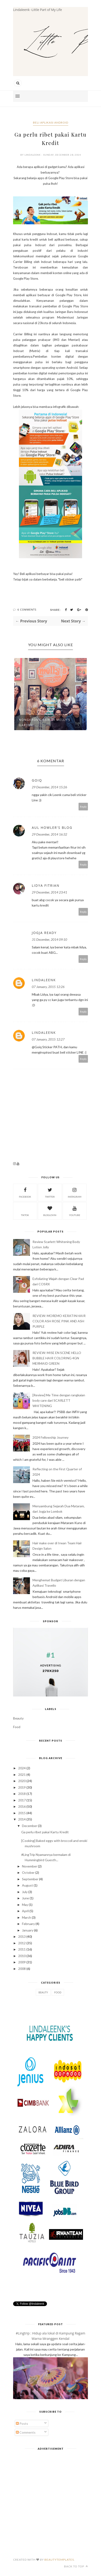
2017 (22, 1800)
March (26, 1917)
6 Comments (27, 609)
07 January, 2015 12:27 (48, 1039)
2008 (22, 1969)
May (25, 1905)
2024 (22, 1768)
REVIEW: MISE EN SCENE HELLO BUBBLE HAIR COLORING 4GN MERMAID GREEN (56, 1358)
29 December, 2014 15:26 (49, 787)
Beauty (18, 1718)
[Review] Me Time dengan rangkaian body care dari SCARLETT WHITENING (58, 1400)
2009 (22, 1962)
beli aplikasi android (50, 122)
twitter (50, 1192)
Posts (22, 2423)
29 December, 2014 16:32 (49, 834)
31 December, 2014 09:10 (49, 939)
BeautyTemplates (59, 2559)
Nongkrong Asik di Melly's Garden (44, 722)
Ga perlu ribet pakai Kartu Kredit (45, 1832)
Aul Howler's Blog (52, 827)
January (27, 1930)
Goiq (37, 780)
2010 (22, 1956)
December (29, 1826)
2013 (22, 1936)
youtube (74, 1210)
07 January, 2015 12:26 (48, 987)
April (25, 1911)
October (28, 1872)
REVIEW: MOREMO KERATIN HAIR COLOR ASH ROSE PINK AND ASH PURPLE (59, 1321)
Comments (26, 2432)
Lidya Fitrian (45, 885)
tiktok (25, 1210)
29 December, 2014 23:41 (49, 892)
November (29, 1866)
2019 (22, 1787)
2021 (22, 1775)
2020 (22, 1781)
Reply (83, 806)
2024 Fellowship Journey (50, 1437)
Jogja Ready (44, 932)
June (25, 1898)
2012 (22, 1943)
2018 (22, 1794)
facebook (25, 1192)
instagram (74, 1192)
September (30, 1879)
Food (16, 1727)
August (27, 1885)
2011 (22, 1949)
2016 (22, 1806)
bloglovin (49, 1210)
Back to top (76, 2566)
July (25, 1892)
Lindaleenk (44, 980)
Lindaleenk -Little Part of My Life (37, 9)
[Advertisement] (50, 2486)
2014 (22, 1819)
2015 (22, 1813)
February (28, 1924)
